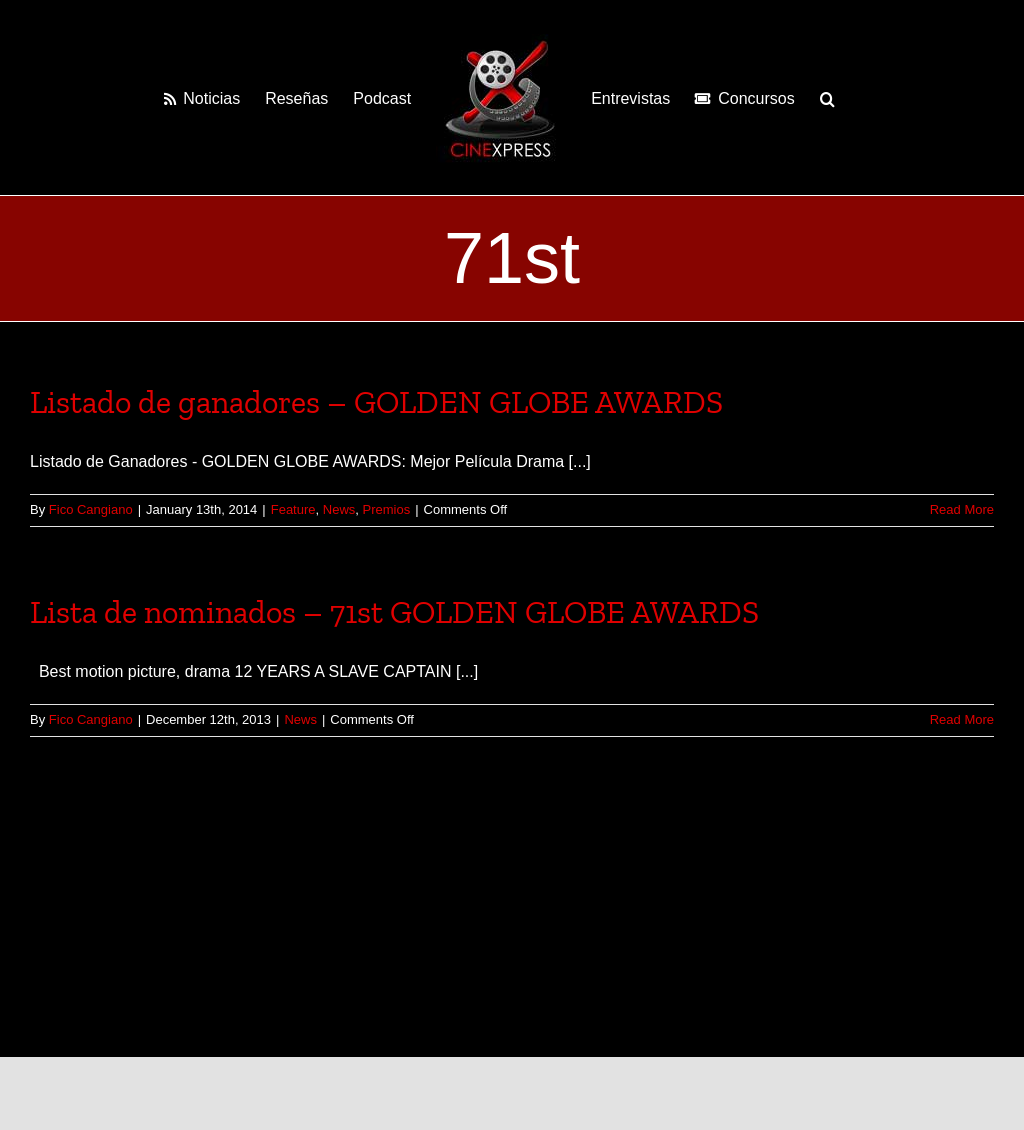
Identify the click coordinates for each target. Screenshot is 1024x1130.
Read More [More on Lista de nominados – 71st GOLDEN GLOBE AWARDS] (962, 719)
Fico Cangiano (91, 509)
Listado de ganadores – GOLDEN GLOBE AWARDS (376, 402)
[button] (827, 98)
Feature (293, 509)
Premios (387, 509)
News (339, 509)
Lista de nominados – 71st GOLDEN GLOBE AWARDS (394, 612)
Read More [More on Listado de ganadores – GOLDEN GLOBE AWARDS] (962, 509)
